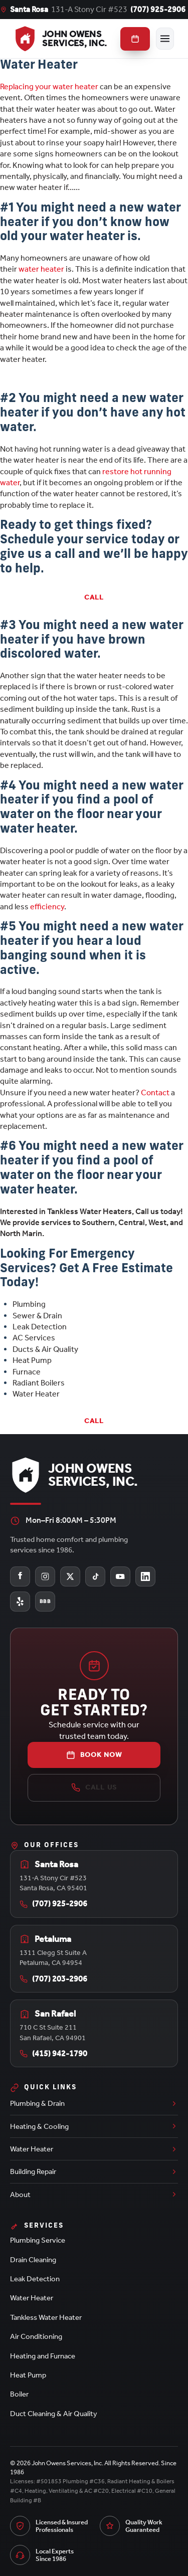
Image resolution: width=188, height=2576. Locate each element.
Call (94, 597)
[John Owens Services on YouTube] (120, 1576)
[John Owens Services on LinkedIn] (145, 1576)
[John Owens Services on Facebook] (20, 1576)
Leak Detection (35, 2278)
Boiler (19, 2394)
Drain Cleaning (33, 2259)
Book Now (94, 1754)
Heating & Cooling (94, 2126)
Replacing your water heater (49, 86)
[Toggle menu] (165, 39)
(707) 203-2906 (53, 1979)
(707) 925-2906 (157, 9)
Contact (156, 1092)
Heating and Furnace (42, 2355)
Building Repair (94, 2171)
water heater (41, 269)
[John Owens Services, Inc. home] (60, 39)
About (94, 2194)
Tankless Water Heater (46, 2317)
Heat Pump (28, 2375)
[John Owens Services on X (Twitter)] (70, 1576)
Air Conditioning (36, 2336)
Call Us (94, 1787)
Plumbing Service (37, 2240)
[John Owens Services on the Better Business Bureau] (45, 1602)
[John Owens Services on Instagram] (45, 1576)
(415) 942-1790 (53, 2053)
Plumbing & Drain (94, 2103)
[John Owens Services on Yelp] (20, 1602)
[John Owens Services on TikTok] (95, 1576)
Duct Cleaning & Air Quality (53, 2413)
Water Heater (94, 2148)
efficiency (47, 906)
